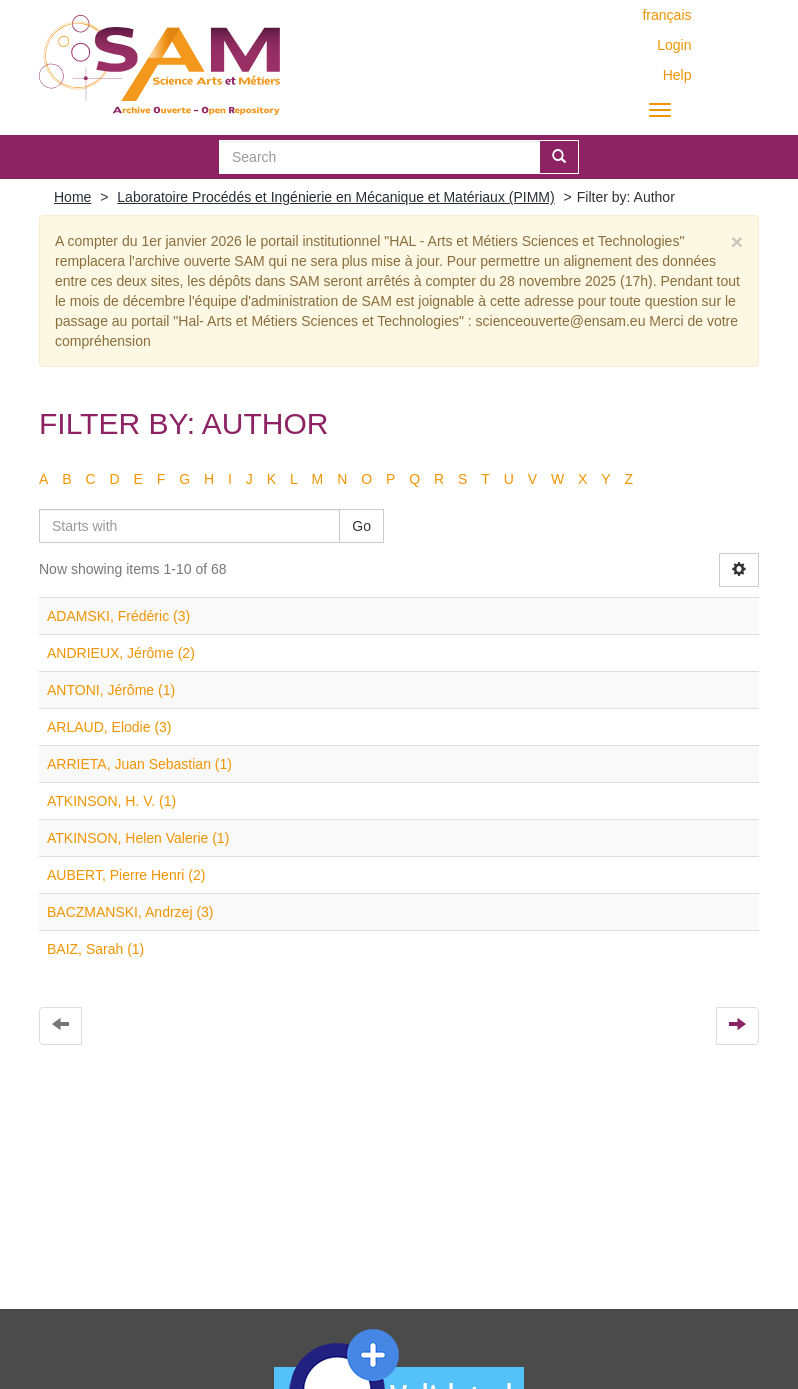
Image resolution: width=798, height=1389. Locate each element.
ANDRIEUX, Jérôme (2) (121, 653)
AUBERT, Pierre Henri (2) (126, 875)
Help (677, 75)
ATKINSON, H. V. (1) (111, 801)
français (666, 15)
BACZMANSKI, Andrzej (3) (130, 912)
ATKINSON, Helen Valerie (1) (138, 838)
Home (72, 197)
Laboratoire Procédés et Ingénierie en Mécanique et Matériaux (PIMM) (335, 197)
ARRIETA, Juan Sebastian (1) (139, 764)
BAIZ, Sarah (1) (95, 949)
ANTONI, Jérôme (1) (111, 690)
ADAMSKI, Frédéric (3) (118, 616)
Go (361, 526)
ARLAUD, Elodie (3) (109, 727)
